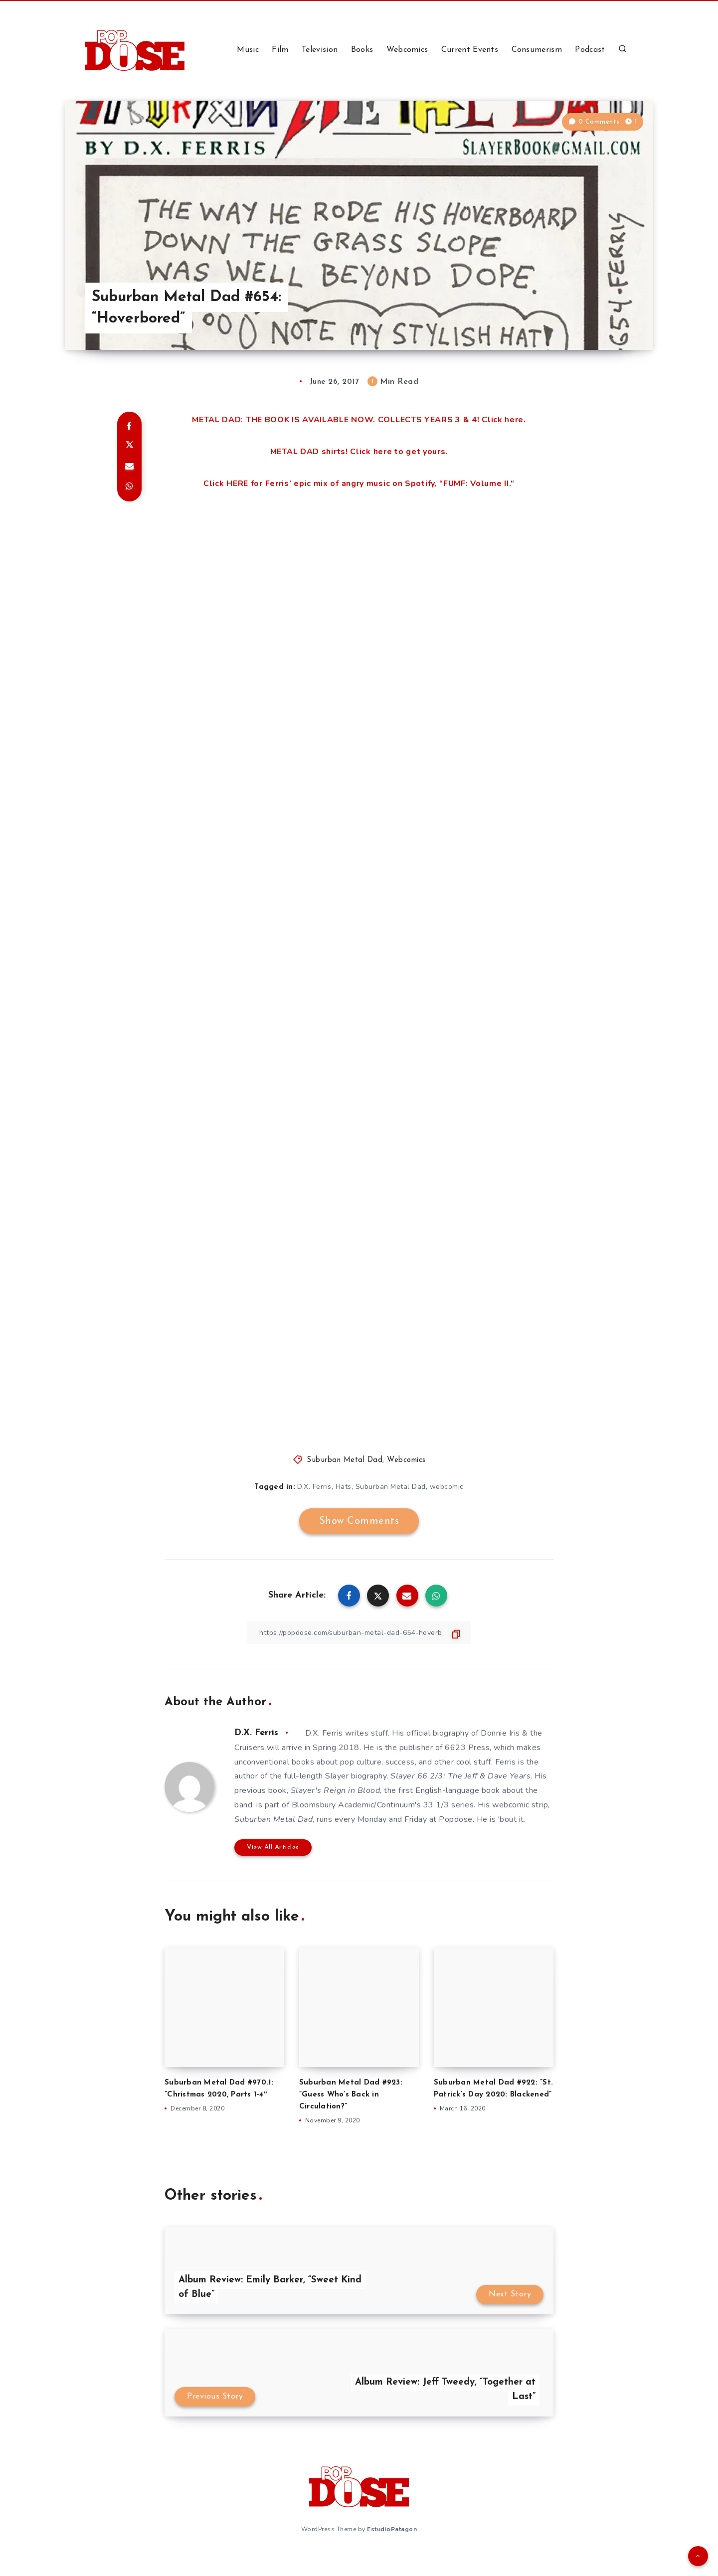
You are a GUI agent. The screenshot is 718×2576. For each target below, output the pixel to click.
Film (280, 50)
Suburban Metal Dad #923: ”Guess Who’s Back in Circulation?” (350, 2094)
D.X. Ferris (314, 1486)
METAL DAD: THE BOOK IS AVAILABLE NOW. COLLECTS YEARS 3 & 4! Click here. (359, 419)
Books (362, 50)
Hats (344, 1486)
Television (320, 50)
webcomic (447, 1486)
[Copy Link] (359, 1632)
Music (248, 50)
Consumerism (537, 50)
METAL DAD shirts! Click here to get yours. (359, 451)
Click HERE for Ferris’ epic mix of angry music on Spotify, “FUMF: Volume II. (357, 483)
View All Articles (273, 1847)
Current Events (469, 50)
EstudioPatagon (392, 2529)
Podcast (590, 50)
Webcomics (407, 50)
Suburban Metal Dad (344, 1460)
